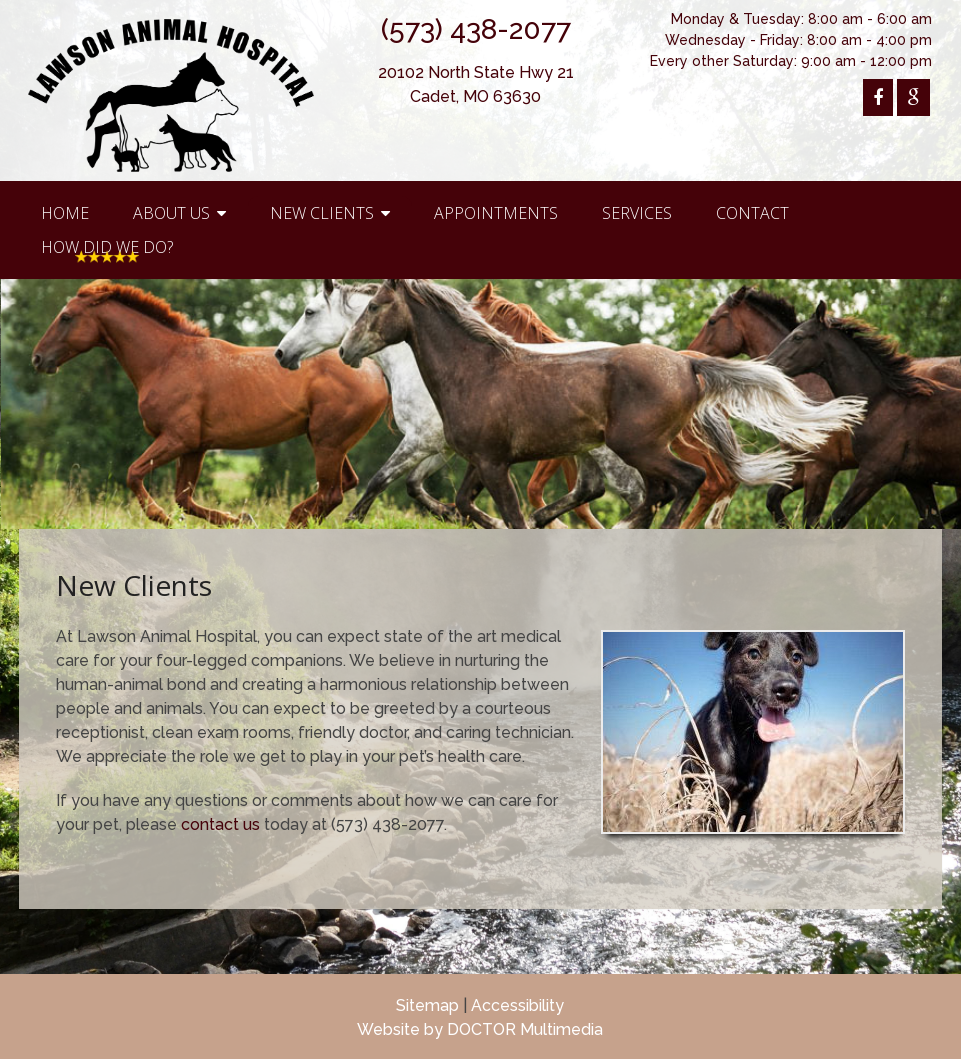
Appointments (496, 213)
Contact (752, 213)
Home (65, 213)
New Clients (322, 213)
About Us (171, 213)
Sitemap (427, 1005)
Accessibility (517, 1005)
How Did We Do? (107, 247)
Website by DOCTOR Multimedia (480, 1029)
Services (637, 213)
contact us (220, 824)
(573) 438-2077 (476, 29)
